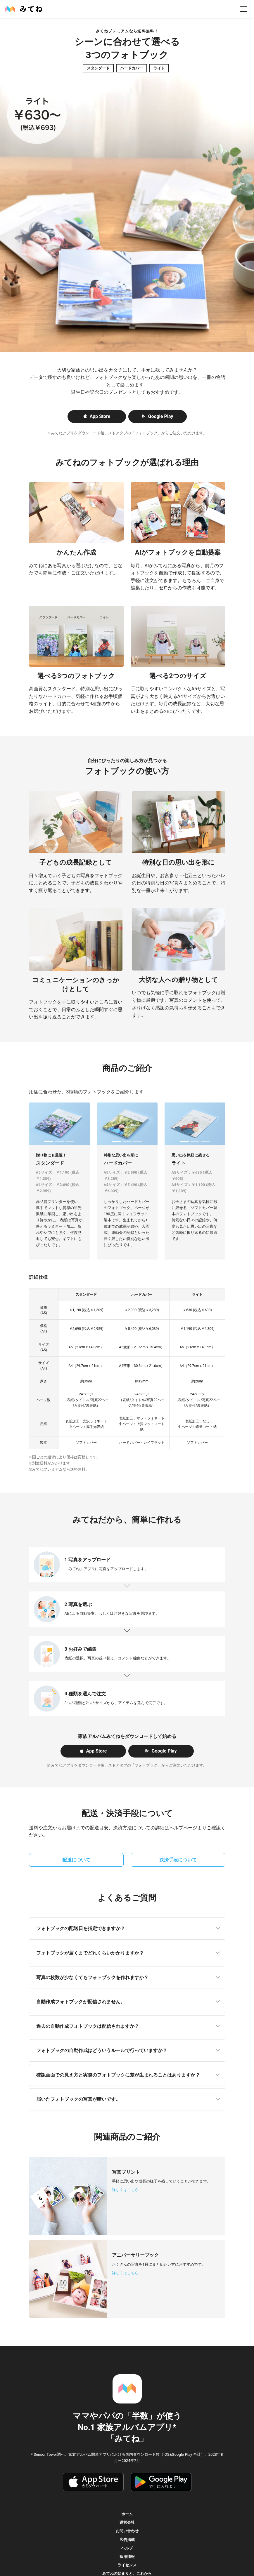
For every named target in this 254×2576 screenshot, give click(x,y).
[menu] (243, 9)
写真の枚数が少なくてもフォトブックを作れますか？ (92, 1977)
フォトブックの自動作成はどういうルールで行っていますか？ (101, 2050)
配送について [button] (76, 1860)
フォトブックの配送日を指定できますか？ (80, 1928)
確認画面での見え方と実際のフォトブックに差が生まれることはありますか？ (118, 2075)
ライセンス (127, 2565)
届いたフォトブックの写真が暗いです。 (78, 2099)
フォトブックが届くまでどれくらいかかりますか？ (90, 1953)
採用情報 (127, 2556)
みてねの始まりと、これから (127, 2573)
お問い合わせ (127, 2531)
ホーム (127, 2514)
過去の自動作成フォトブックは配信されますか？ (87, 2026)
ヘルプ (127, 2548)
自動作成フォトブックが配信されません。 (80, 2001)
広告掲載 (127, 2539)
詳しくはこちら (125, 2189)
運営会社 (127, 2522)
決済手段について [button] (178, 1860)
